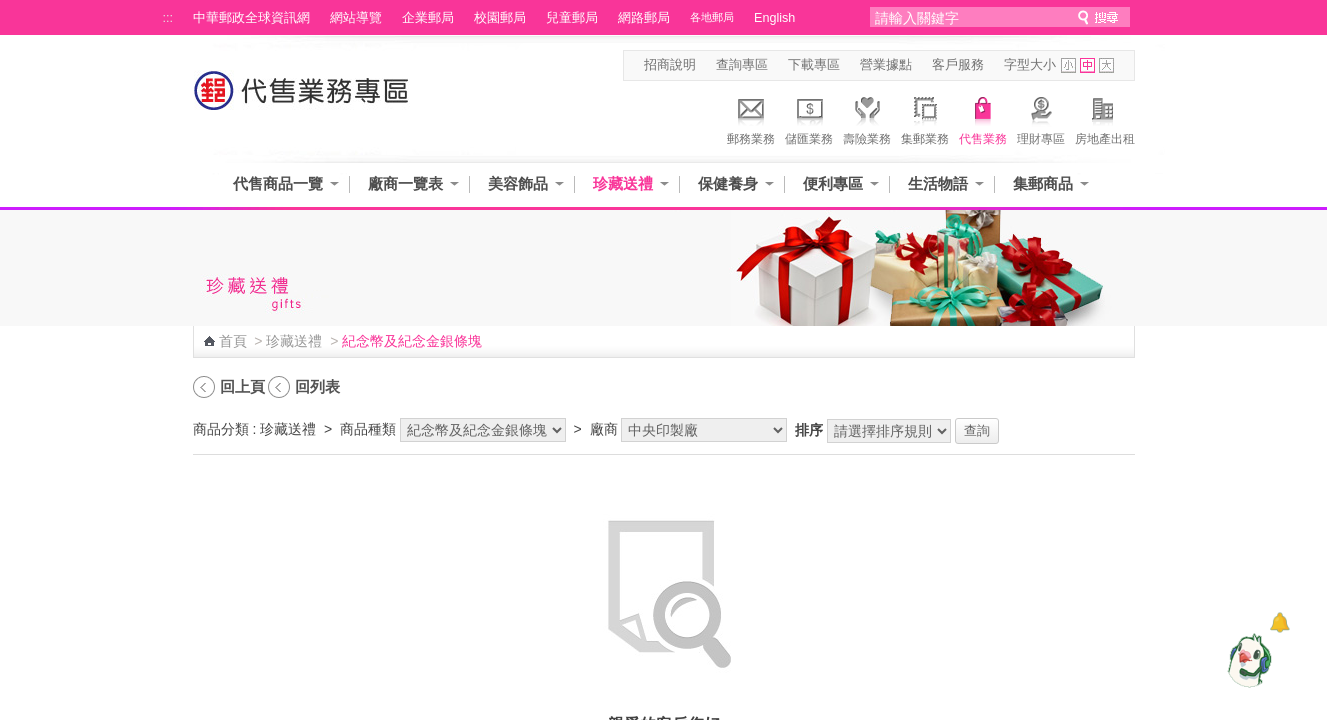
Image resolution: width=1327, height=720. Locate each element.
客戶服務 (958, 65)
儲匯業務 (809, 118)
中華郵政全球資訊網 (251, 18)
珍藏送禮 (623, 183)
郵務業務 (751, 118)
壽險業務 (867, 118)
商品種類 (368, 429)
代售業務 (983, 118)
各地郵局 (712, 17)
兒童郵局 (572, 18)
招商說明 (670, 65)
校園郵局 (500, 18)
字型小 (1068, 65)
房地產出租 (1105, 118)
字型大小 (1030, 65)
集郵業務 (925, 118)
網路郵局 (644, 18)
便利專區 (833, 183)
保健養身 (728, 183)
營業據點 (886, 65)
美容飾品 (518, 183)
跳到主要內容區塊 (10, 10)
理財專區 (1041, 118)
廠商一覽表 (405, 183)
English (774, 18)
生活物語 (938, 183)
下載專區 (814, 65)
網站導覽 (356, 18)
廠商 (604, 429)
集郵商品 (1043, 183)
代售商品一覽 (278, 183)
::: (168, 18)
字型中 (1087, 65)
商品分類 (221, 429)
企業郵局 (428, 18)
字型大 (1106, 65)
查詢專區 (742, 65)
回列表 (317, 386)
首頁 (233, 341)
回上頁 (242, 386)
